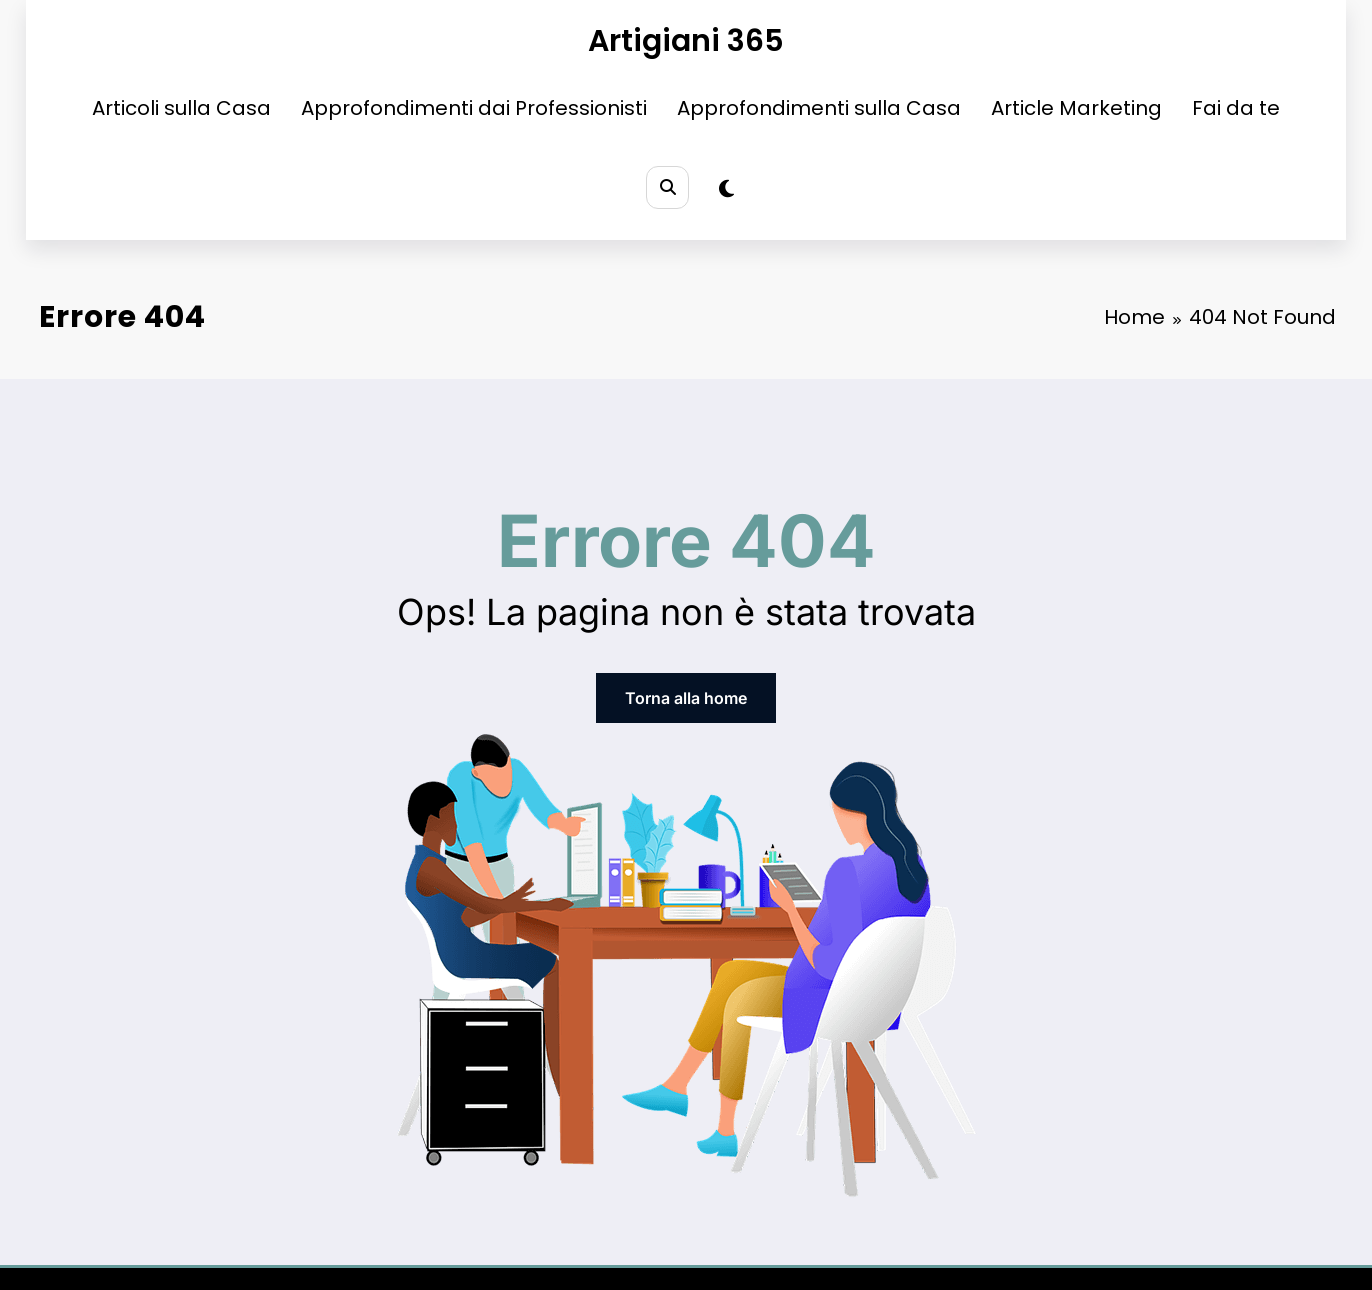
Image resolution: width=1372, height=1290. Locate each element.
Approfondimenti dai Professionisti (474, 108)
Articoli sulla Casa (181, 108)
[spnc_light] (726, 189)
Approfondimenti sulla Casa (819, 108)
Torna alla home (686, 698)
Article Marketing (1076, 108)
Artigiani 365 (686, 41)
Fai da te (1236, 108)
